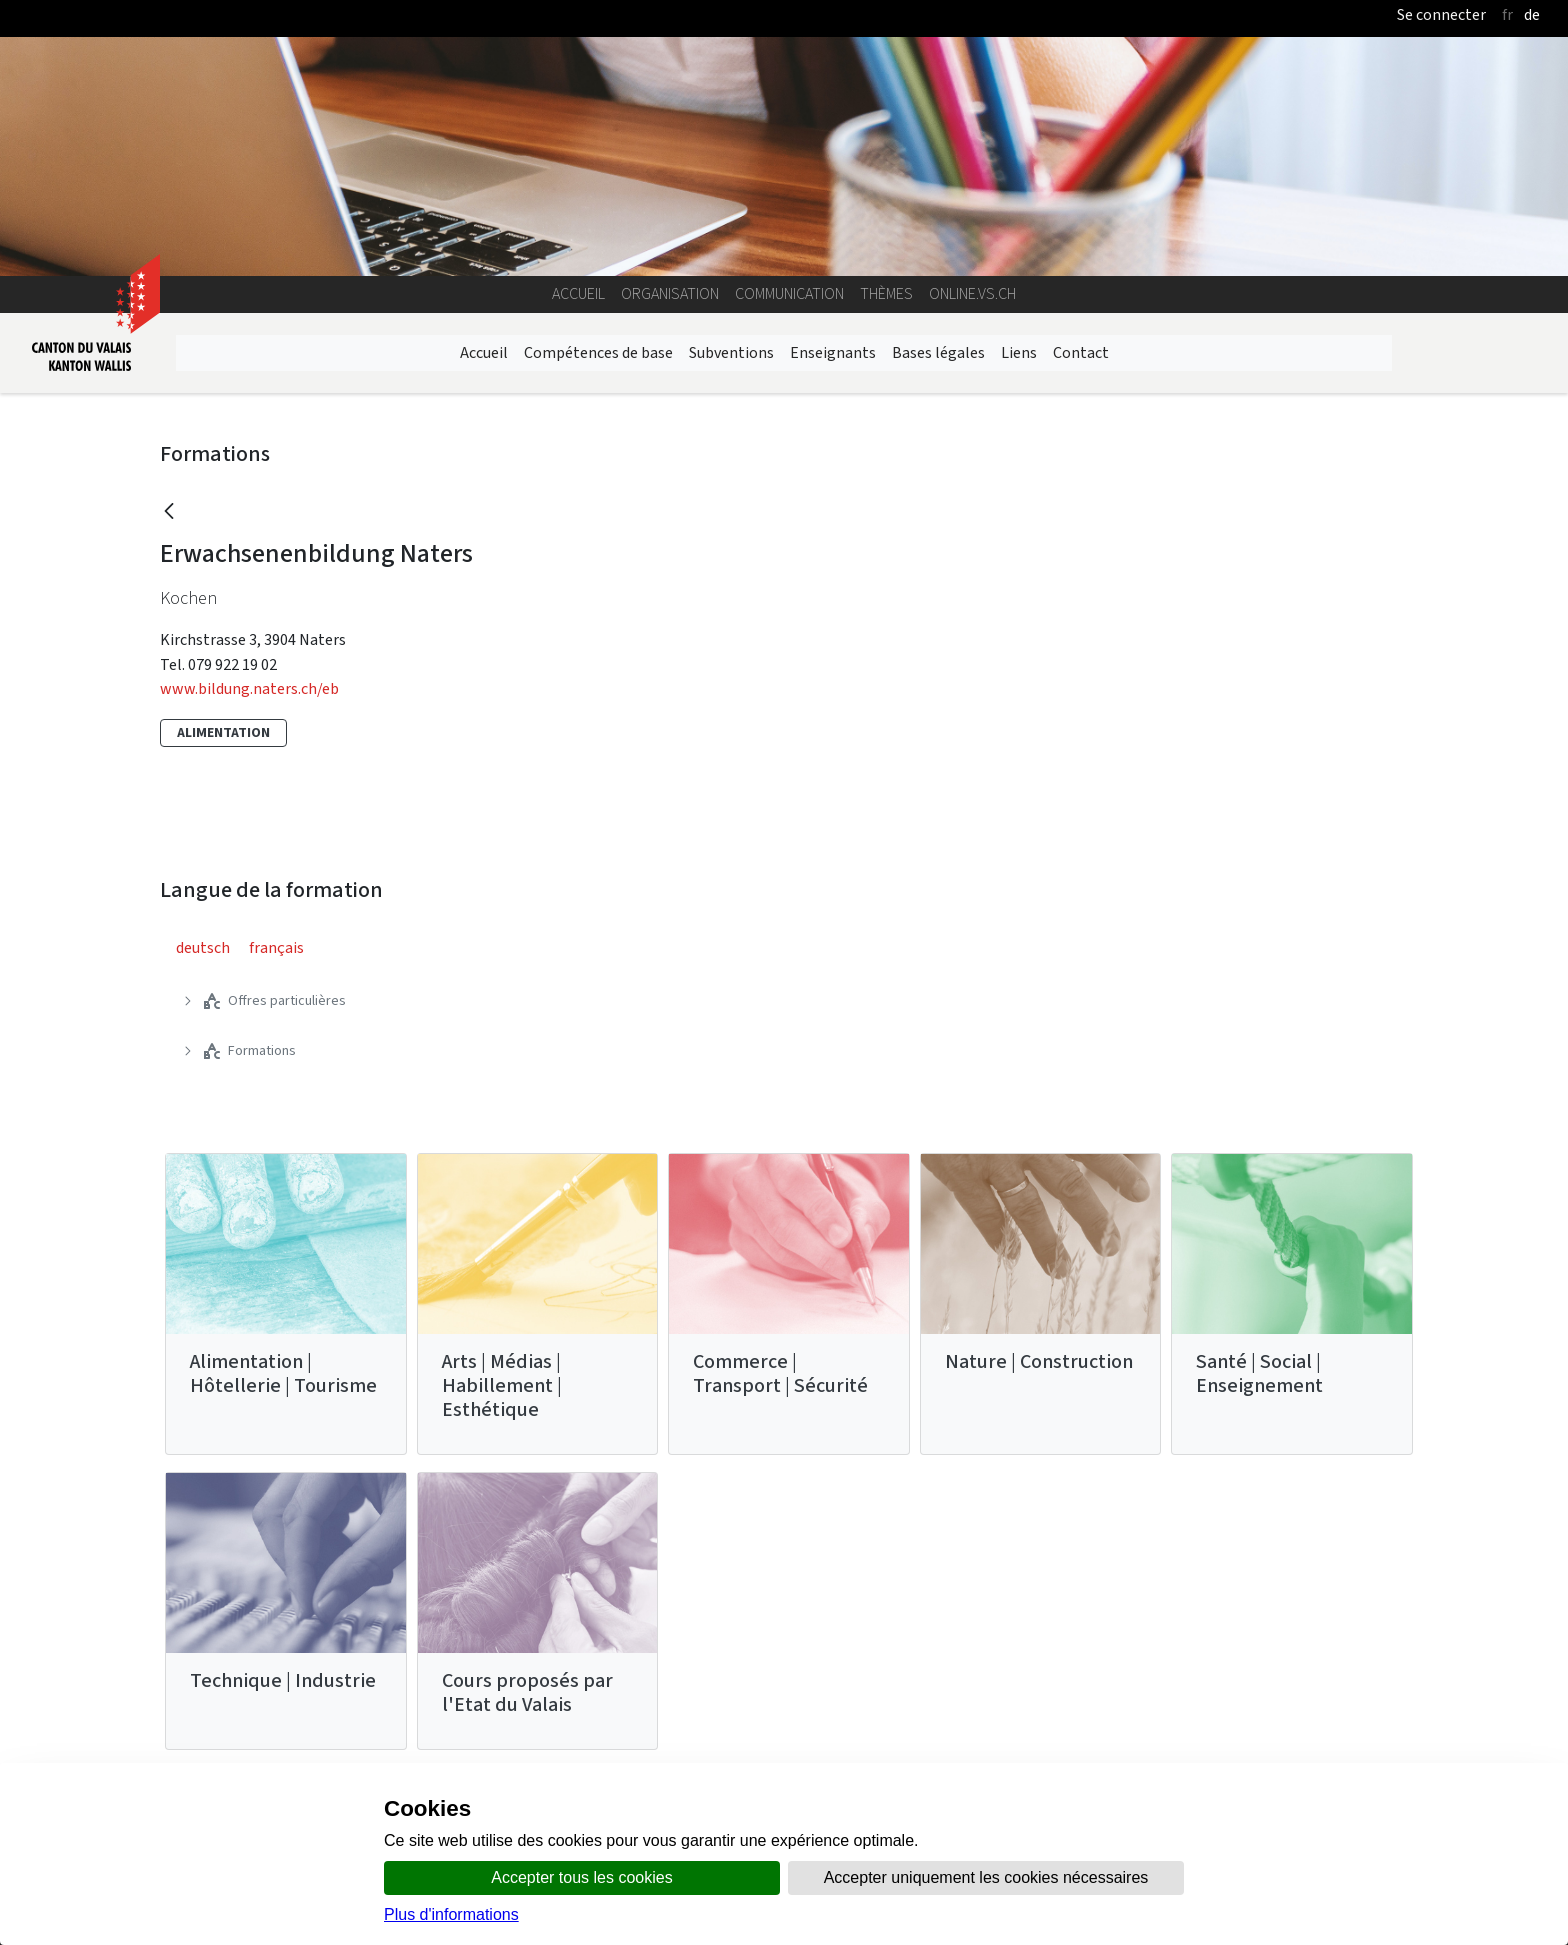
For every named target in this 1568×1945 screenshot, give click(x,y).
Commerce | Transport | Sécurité (780, 1373)
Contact (1081, 352)
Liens (1019, 352)
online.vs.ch (972, 293)
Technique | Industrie (283, 1680)
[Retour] (169, 512)
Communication (789, 293)
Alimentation (223, 732)
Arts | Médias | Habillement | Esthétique (502, 1385)
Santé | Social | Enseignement (1259, 1373)
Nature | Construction (1039, 1361)
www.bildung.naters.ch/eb (249, 688)
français (276, 947)
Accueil (578, 293)
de (1532, 14)
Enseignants (833, 352)
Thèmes (886, 293)
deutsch (203, 947)
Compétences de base (598, 352)
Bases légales (938, 352)
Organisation (670, 293)
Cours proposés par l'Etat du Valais (527, 1692)
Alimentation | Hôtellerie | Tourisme (283, 1373)
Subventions (731, 352)
